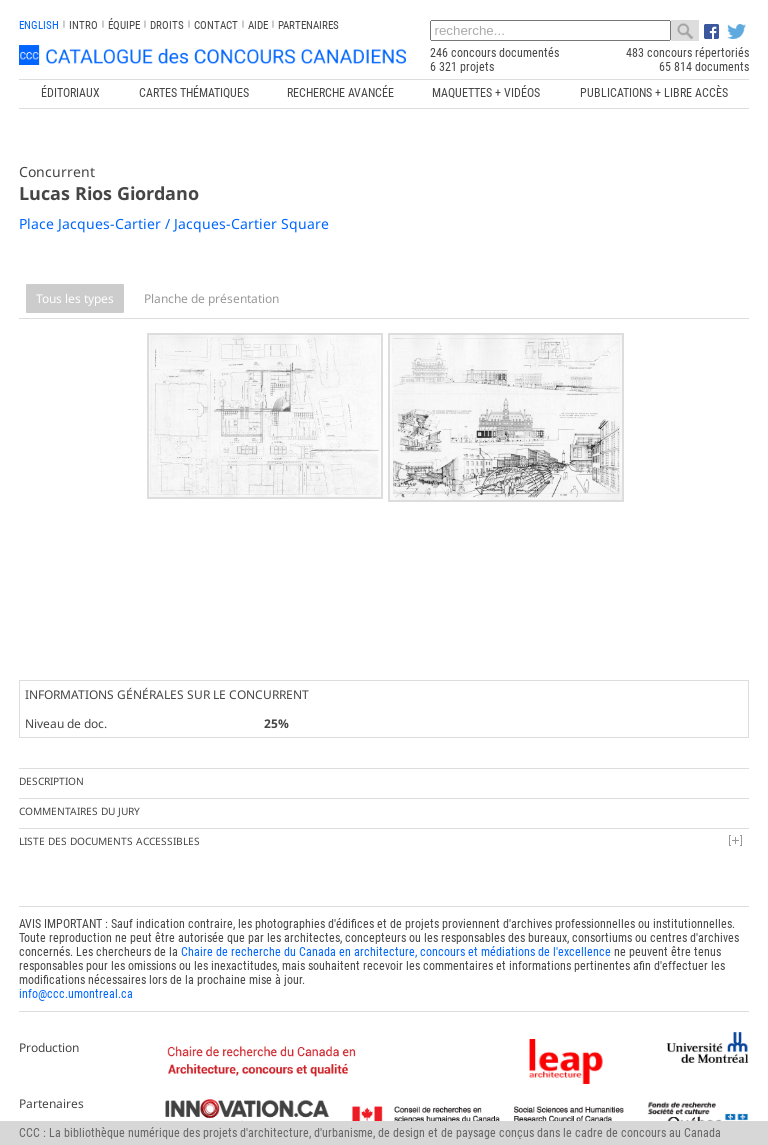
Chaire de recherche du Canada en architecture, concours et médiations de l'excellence (396, 948)
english (39, 25)
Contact (216, 25)
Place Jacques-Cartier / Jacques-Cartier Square (174, 223)
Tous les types (75, 298)
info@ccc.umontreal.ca (76, 990)
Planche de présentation (211, 298)
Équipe (124, 25)
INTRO (83, 25)
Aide (258, 25)
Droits (167, 25)
